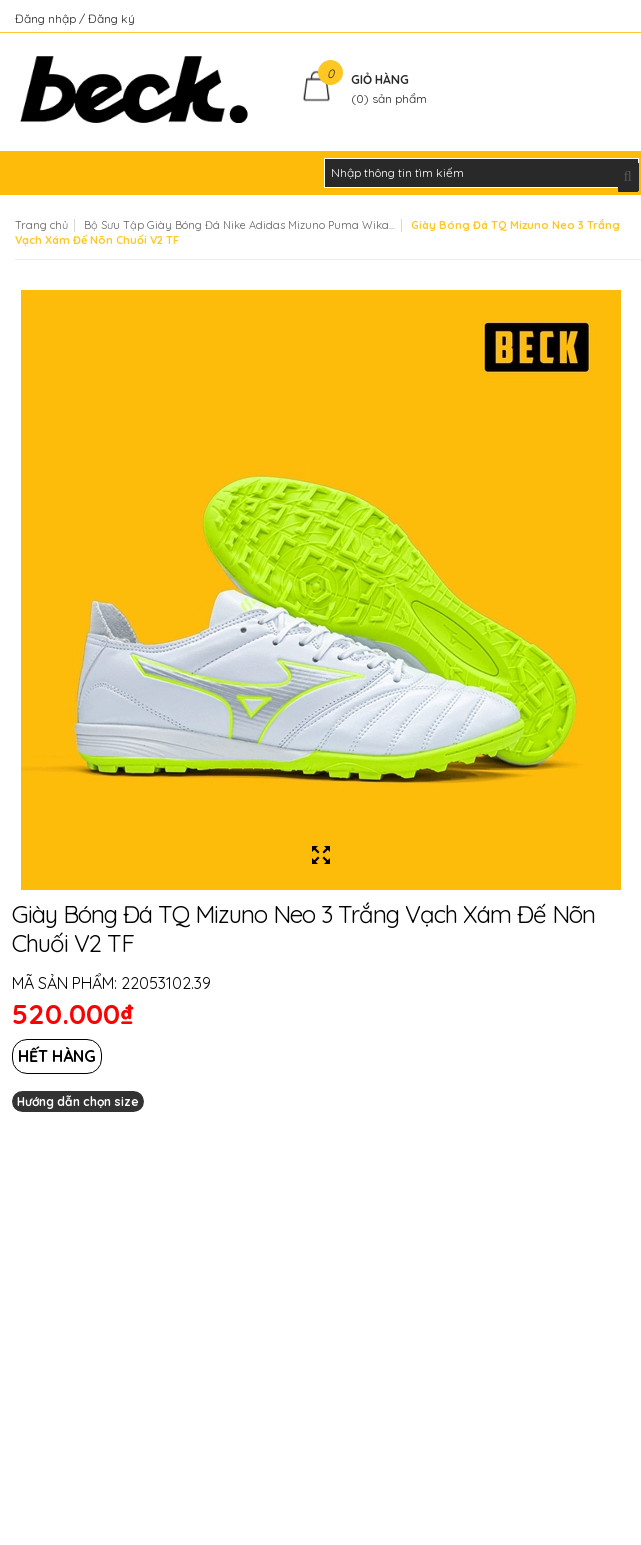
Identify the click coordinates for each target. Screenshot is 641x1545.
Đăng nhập (47, 18)
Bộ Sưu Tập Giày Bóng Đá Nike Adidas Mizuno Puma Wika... (239, 225)
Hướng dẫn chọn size (78, 1101)
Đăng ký (111, 18)
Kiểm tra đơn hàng (574, 18)
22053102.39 (166, 983)
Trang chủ (41, 225)
